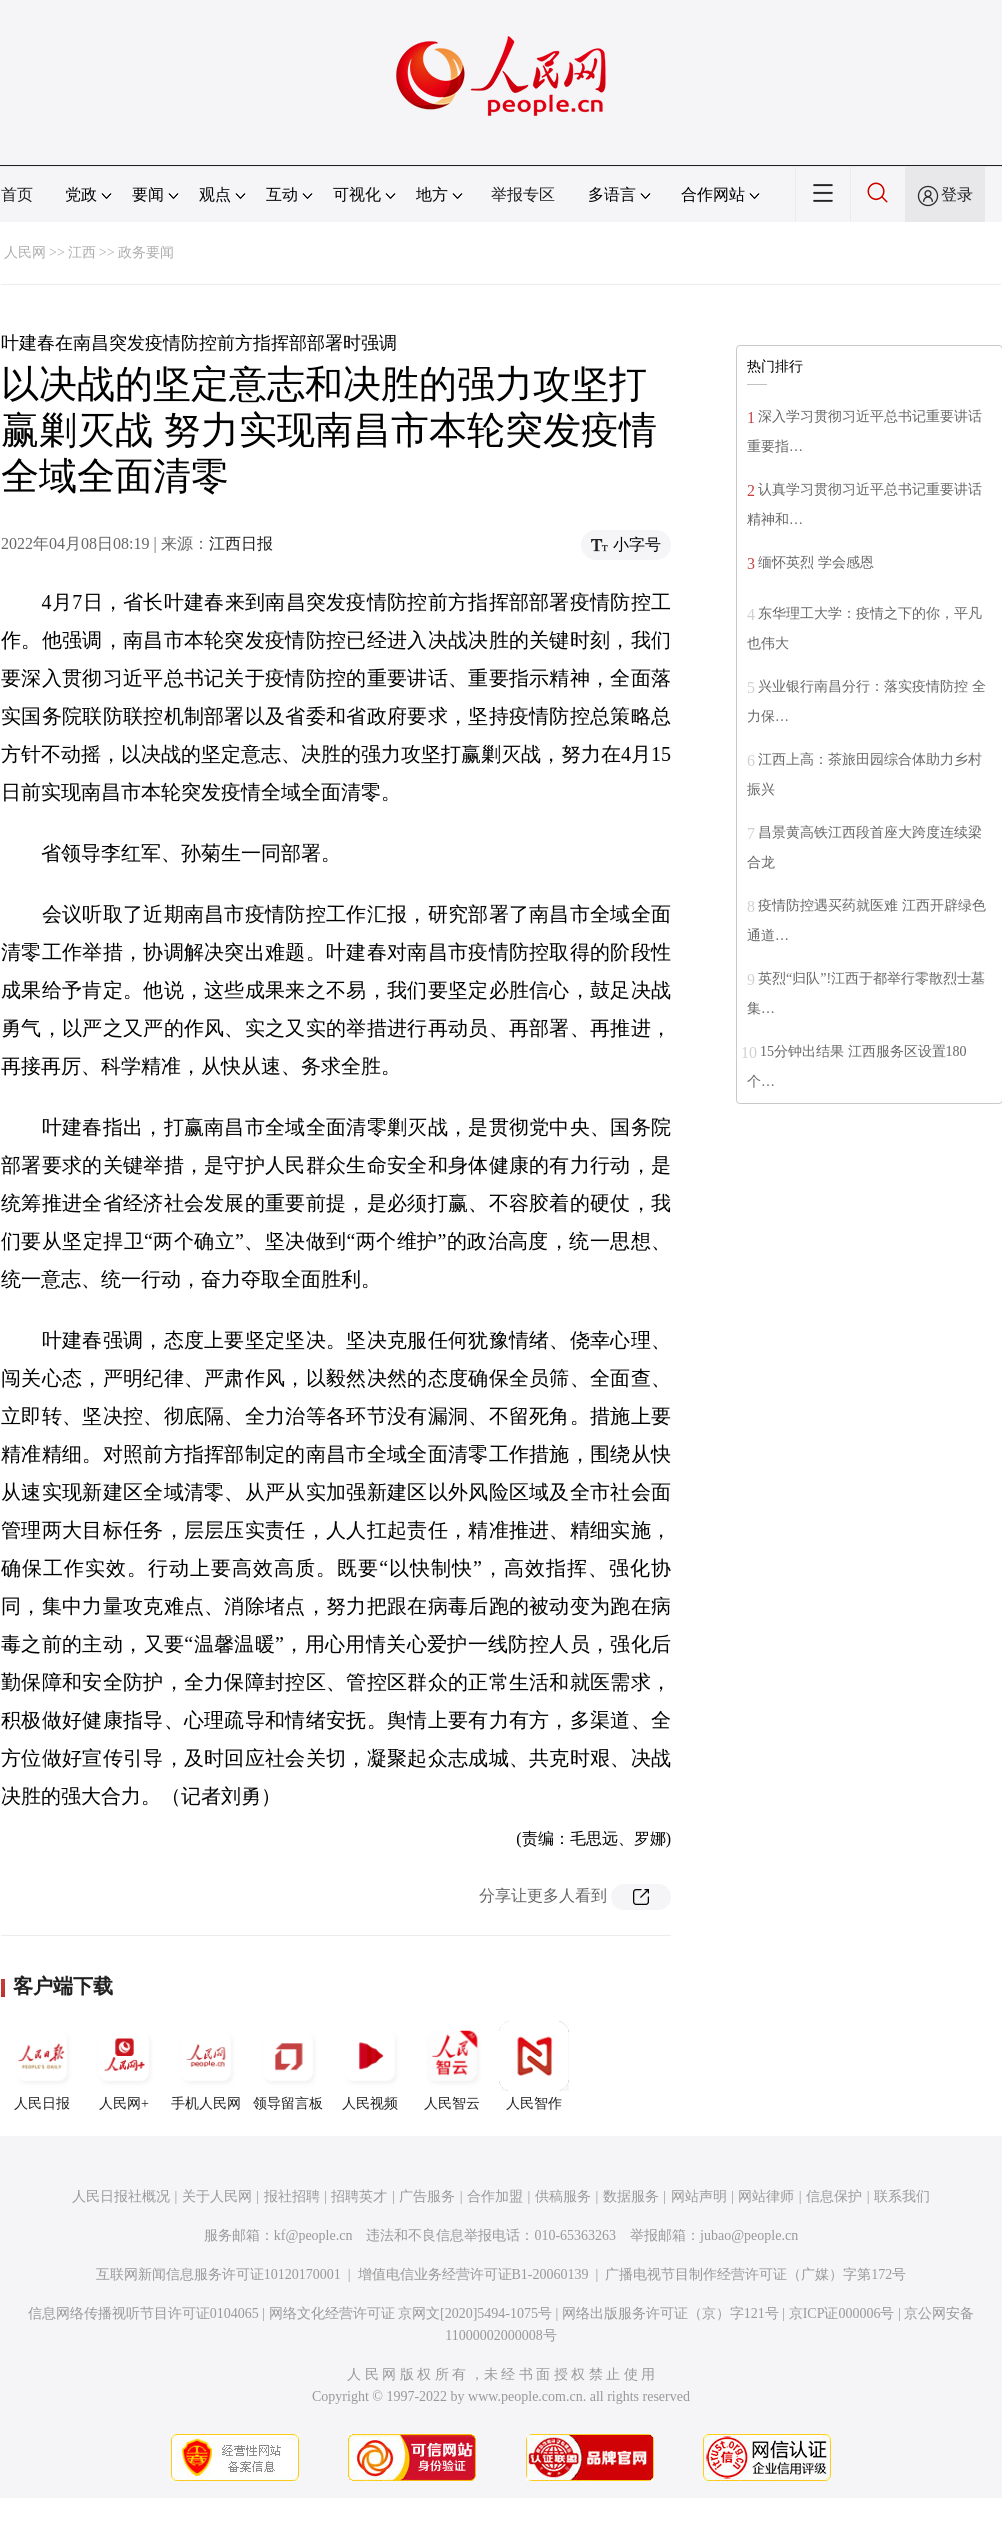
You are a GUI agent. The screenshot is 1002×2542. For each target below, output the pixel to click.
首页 (17, 194)
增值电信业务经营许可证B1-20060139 (473, 2274)
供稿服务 (563, 2196)
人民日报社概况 (121, 2196)
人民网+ (124, 2066)
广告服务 (427, 2196)
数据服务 (631, 2196)
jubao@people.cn (749, 2235)
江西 (82, 252)
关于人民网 (217, 2196)
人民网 (25, 252)
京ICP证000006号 (842, 2313)
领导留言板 (288, 2066)
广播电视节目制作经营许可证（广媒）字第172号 (755, 2274)
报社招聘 (292, 2196)
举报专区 (523, 194)
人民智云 (452, 2066)
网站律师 (766, 2196)
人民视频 (370, 2066)
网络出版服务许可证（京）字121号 (670, 2313)
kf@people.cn (313, 2235)
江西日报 (241, 543)
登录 (957, 194)
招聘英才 (359, 2196)
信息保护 (834, 2196)
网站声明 (699, 2196)
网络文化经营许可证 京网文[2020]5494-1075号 (411, 2313)
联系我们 (902, 2196)
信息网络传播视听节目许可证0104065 (143, 2313)
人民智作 (534, 2066)
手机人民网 (206, 2066)
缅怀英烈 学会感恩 (816, 562)
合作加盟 (495, 2196)
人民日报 (42, 2066)
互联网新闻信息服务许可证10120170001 (218, 2274)
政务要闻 (146, 252)
